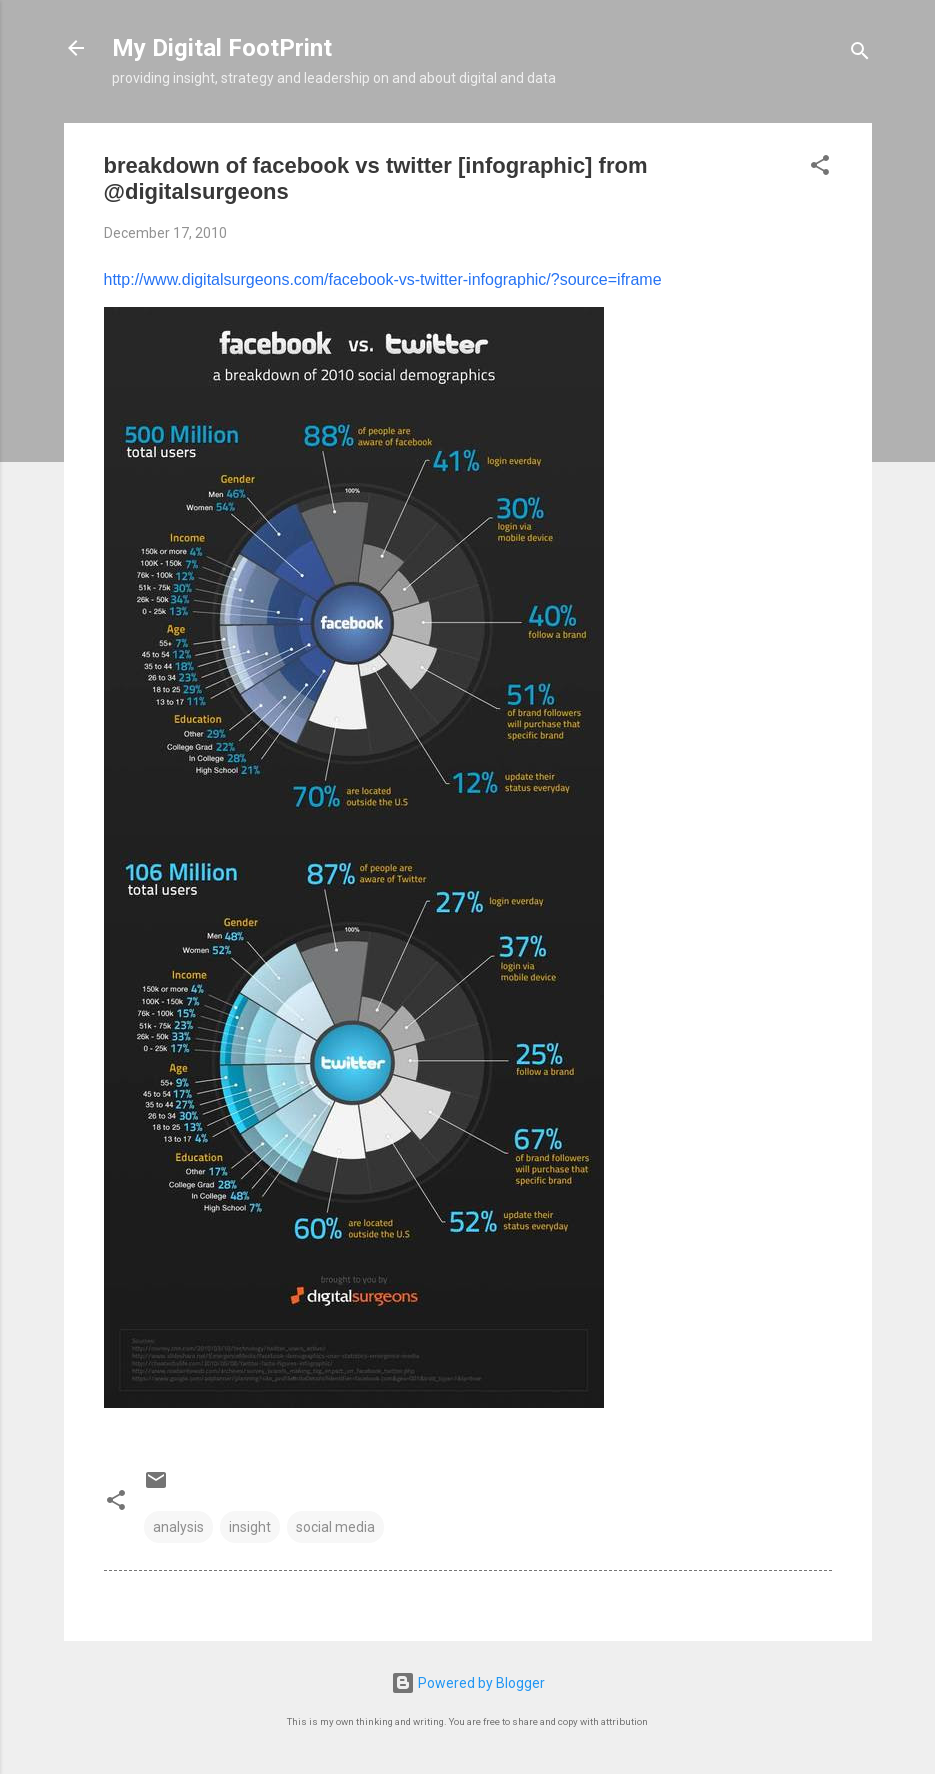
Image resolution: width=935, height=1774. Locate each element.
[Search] (860, 54)
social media (335, 1527)
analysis (178, 1527)
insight (250, 1527)
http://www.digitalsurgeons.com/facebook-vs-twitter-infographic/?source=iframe (383, 279)
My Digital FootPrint (222, 48)
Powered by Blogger (468, 1683)
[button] (820, 168)
